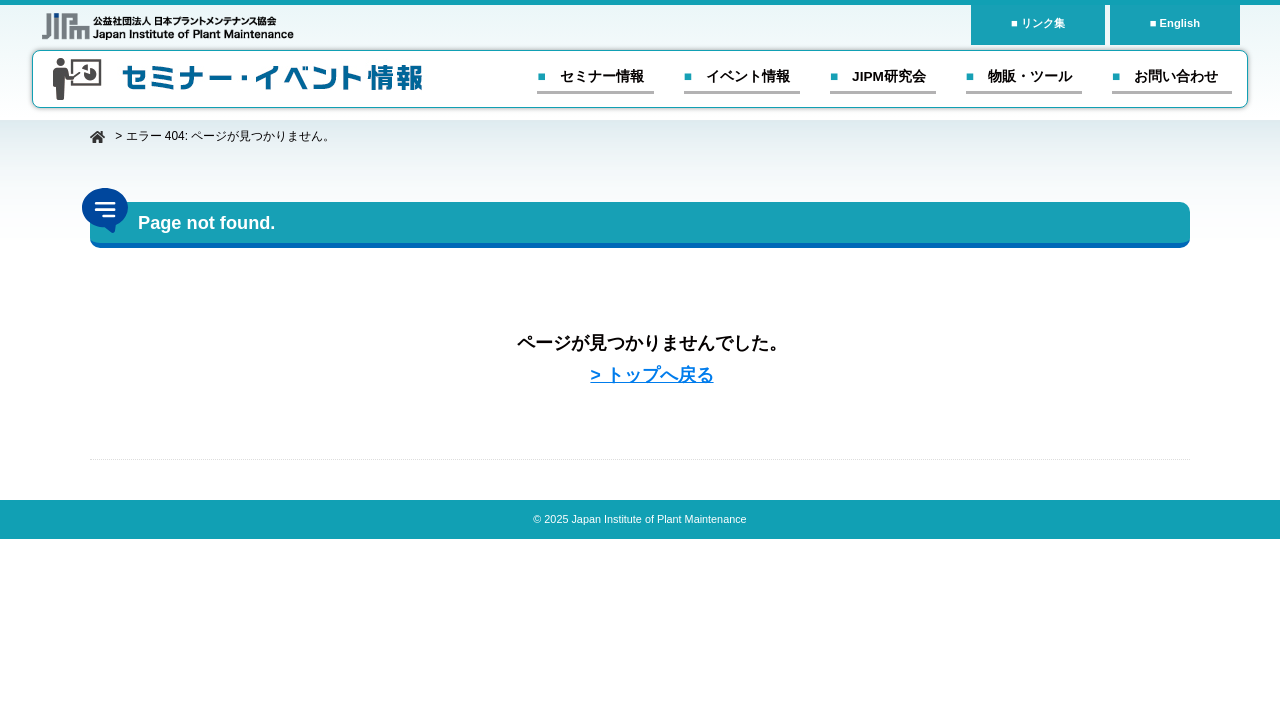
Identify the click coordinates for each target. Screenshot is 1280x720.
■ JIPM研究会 (878, 76)
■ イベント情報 (737, 76)
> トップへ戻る (651, 375)
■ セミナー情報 (590, 76)
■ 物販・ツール (1019, 76)
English (1180, 23)
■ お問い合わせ (1165, 76)
